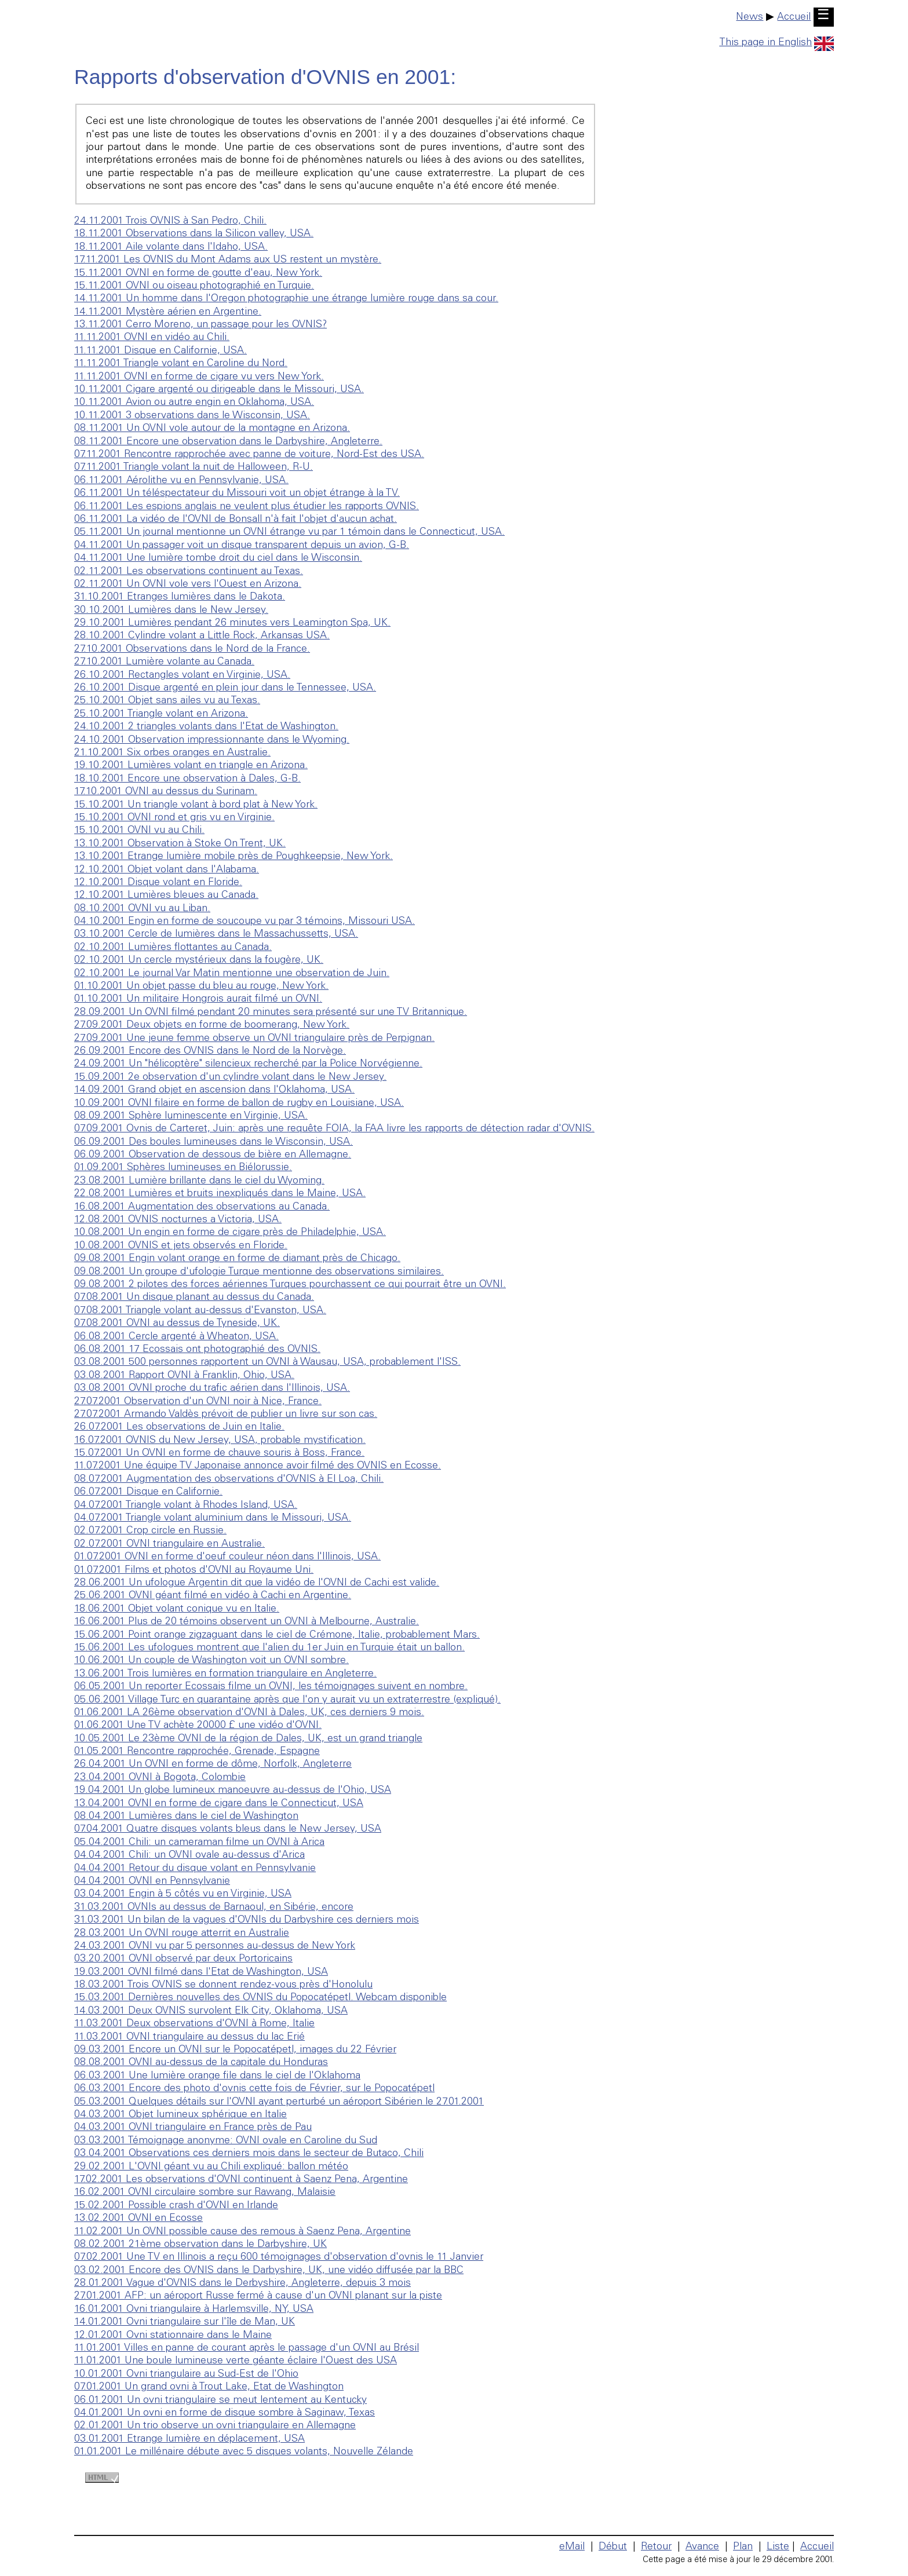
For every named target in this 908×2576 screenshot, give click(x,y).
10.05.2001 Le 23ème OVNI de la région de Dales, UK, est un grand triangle (248, 1739)
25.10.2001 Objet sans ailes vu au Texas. (167, 701)
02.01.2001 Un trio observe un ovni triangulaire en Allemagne (215, 2426)
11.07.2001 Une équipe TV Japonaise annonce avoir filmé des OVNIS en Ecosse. (257, 1466)
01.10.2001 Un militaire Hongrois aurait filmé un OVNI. (198, 999)
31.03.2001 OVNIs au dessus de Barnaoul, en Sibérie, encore (213, 1907)
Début (613, 2547)
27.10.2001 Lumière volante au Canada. (164, 662)
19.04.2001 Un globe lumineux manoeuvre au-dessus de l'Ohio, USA (232, 1790)
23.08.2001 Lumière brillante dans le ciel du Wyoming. (199, 1181)
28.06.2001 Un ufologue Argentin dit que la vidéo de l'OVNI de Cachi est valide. (256, 1583)
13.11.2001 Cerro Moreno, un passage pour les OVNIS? (200, 325)
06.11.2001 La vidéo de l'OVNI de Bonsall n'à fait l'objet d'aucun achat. (235, 519)
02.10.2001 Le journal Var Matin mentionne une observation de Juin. (231, 974)
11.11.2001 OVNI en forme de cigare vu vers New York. (199, 377)
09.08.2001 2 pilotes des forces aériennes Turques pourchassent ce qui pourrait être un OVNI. (290, 1285)
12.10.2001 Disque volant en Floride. (158, 883)
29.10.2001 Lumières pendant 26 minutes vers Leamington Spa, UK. (232, 623)
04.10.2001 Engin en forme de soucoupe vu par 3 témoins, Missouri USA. (244, 921)
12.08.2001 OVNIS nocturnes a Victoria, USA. (178, 1220)
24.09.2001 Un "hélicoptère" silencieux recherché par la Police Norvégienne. (248, 1064)
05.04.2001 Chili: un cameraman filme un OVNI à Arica (199, 1842)
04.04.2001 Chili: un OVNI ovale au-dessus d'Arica (189, 1855)
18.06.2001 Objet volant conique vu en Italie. (176, 1609)
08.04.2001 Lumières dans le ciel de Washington (186, 1816)
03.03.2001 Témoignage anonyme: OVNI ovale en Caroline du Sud (225, 2141)
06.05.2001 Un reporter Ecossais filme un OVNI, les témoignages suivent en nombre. (271, 1687)
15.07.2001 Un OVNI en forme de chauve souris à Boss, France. (219, 1453)
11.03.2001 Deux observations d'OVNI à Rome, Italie (194, 2024)
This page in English (776, 43)
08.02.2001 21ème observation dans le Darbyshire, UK (200, 2244)
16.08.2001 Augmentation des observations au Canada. (202, 1207)
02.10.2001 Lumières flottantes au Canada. (173, 947)
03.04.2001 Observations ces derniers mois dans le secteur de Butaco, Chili (249, 2154)
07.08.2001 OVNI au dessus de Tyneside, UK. (177, 1323)
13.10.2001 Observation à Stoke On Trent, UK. (180, 844)
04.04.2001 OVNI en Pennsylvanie (152, 1881)
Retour (656, 2547)
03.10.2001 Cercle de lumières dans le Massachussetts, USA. (216, 934)
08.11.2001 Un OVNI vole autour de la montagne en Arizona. (212, 428)
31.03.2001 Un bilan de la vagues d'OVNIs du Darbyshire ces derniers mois (246, 1920)
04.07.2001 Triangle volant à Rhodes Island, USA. (185, 1505)
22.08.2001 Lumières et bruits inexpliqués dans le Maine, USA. (220, 1194)
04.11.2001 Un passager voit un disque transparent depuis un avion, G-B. (241, 545)
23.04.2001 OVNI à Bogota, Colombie (160, 1778)
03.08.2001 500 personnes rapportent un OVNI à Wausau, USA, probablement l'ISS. (267, 1362)
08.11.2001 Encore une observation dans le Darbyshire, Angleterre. (228, 442)
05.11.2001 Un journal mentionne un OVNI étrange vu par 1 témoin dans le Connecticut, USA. (289, 532)
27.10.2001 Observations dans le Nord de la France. (192, 649)
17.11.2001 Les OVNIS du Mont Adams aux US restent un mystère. (227, 260)
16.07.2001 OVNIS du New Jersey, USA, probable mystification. (220, 1440)
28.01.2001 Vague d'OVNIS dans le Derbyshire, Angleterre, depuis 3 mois (242, 2283)
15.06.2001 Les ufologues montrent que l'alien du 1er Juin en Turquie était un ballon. (269, 1648)
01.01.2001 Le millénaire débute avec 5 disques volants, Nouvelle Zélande (243, 2452)
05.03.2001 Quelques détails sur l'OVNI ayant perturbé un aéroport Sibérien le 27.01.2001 (279, 2102)
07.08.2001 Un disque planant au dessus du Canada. (194, 1297)
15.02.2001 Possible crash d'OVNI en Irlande (176, 2206)
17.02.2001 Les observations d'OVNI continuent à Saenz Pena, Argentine (241, 2180)
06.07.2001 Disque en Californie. (148, 1492)
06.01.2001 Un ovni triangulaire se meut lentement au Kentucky (220, 2400)
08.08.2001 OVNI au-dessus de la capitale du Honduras (201, 2063)
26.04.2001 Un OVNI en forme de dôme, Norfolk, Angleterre (213, 1764)
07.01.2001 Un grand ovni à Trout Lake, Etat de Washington (209, 2387)
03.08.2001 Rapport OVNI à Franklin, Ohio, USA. (184, 1376)
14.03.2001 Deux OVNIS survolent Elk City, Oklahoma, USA (211, 2011)
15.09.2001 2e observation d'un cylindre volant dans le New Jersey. (230, 1077)
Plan (743, 2547)
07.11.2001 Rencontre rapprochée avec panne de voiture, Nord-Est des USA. (249, 455)
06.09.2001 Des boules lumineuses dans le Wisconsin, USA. (213, 1142)
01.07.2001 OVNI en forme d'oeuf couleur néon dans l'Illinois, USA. (227, 1557)
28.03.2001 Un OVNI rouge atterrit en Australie (181, 1933)
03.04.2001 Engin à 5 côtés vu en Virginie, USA (182, 1894)
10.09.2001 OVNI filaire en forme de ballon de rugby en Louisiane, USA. (239, 1103)
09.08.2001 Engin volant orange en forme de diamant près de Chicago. (237, 1259)
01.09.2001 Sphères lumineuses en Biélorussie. (183, 1168)
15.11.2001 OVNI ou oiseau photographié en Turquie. (194, 286)
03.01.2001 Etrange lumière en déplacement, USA (189, 2439)
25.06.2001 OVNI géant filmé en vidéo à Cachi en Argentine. (212, 1596)
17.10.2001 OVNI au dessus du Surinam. (165, 792)
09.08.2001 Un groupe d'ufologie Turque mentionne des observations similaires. (259, 1272)
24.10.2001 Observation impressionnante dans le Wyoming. (211, 740)
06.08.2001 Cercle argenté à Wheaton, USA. (176, 1337)
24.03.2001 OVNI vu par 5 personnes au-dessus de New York (214, 1946)
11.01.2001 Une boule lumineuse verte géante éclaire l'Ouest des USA (235, 2361)
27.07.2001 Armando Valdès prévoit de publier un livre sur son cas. (225, 1414)
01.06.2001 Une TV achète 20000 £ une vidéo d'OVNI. (198, 1725)
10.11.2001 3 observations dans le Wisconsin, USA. (192, 416)
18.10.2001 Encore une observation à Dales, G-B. (187, 779)
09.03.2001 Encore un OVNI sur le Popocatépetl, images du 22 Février (235, 2050)
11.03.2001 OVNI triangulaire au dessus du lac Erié (189, 2037)
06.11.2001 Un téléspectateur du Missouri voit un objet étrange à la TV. (237, 493)
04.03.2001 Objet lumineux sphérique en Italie (180, 2115)
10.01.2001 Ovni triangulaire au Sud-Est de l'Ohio (186, 2374)
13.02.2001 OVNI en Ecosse (138, 2218)
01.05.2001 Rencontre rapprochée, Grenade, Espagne (197, 1751)
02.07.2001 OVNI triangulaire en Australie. (169, 1544)
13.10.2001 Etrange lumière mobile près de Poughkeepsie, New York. (233, 857)
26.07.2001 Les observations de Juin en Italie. (179, 1427)
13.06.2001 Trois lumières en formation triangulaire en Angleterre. (225, 1674)
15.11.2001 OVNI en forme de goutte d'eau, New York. (198, 273)
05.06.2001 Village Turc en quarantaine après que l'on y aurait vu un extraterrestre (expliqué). (287, 1700)
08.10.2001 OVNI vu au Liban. (142, 909)
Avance (702, 2547)
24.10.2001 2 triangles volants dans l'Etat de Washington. (206, 727)
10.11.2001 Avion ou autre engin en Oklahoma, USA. (194, 402)
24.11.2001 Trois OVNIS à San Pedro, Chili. (170, 221)
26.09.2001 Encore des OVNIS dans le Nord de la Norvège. (210, 1051)
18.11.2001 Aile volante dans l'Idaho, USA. (171, 247)
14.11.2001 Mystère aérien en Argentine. (167, 312)
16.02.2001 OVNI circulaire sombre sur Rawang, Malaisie (205, 2192)
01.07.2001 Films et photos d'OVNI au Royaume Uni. (193, 1570)
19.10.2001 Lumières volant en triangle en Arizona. (191, 766)
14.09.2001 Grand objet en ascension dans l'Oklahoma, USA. (214, 1090)
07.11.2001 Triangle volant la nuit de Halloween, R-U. (193, 467)
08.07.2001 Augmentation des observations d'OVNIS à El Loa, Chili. (229, 1479)
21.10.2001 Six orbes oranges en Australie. (172, 753)
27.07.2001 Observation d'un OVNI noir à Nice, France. (198, 1402)
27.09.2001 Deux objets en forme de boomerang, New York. (211, 1025)
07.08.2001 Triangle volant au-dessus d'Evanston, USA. (200, 1311)
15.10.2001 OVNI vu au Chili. (139, 830)
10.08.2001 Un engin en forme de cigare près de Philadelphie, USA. (230, 1232)
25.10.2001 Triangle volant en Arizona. (161, 714)
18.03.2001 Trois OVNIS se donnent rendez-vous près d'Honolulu (223, 1985)
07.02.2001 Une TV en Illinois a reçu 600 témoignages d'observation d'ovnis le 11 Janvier (278, 2257)
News (749, 17)
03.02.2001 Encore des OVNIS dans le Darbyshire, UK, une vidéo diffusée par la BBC (269, 2271)
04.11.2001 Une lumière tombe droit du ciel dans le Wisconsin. (218, 558)
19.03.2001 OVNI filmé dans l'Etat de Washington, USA (201, 1972)
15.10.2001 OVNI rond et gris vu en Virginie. (174, 818)
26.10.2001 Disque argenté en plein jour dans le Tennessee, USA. (225, 688)
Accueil (794, 17)
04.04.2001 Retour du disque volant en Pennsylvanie (195, 1869)
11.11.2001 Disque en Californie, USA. (160, 351)
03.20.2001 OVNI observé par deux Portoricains (183, 1959)
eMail (572, 2547)
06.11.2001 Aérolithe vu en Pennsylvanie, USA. (181, 481)
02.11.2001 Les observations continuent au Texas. (188, 572)
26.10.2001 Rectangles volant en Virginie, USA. (182, 675)
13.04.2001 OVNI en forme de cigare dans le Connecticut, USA (218, 1804)
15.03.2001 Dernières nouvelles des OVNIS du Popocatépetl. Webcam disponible (260, 1998)
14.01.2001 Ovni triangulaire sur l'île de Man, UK (184, 2322)
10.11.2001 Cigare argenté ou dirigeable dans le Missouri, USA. (219, 390)
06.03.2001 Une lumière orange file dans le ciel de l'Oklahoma (217, 2076)
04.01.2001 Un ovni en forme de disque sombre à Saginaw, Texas (224, 2413)
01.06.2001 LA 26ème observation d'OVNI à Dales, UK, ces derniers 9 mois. (249, 1713)
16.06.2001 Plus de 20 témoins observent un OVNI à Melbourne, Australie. (246, 1622)
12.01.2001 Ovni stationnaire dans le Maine (173, 2335)
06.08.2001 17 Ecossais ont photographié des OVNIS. (197, 1349)
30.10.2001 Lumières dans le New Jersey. (171, 610)
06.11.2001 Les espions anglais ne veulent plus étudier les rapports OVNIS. (246, 507)
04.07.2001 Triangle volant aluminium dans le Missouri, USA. (212, 1518)
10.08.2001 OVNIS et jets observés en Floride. (180, 1246)
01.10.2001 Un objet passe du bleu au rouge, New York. (201, 986)
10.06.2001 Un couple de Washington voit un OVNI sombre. (211, 1661)
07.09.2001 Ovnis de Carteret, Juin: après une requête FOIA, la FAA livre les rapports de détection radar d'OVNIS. (334, 1129)
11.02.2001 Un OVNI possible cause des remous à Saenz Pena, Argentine (242, 2232)
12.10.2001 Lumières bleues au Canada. (166, 895)
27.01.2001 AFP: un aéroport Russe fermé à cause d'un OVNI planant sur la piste (258, 2296)
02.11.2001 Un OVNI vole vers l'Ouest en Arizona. (187, 584)
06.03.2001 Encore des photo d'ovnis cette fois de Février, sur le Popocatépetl (254, 2089)
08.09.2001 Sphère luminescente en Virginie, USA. (191, 1116)
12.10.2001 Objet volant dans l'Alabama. (166, 870)
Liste (778, 2547)
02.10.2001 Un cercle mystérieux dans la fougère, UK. (198, 960)
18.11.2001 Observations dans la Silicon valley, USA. (193, 234)
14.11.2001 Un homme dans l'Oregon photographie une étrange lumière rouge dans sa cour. (286, 299)
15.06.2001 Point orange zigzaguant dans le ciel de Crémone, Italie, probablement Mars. (277, 1635)
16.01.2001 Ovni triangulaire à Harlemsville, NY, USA (193, 2309)
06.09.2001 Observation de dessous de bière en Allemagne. (212, 1155)
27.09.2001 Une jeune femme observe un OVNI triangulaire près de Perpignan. (254, 1038)
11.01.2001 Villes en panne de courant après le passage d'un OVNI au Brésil (246, 2348)
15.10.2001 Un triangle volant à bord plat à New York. (196, 805)
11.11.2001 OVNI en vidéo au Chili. (151, 337)
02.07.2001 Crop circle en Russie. (150, 1531)
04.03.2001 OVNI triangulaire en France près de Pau (193, 2127)
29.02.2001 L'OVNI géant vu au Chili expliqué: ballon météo (211, 2167)
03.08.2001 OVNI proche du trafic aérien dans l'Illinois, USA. (212, 1388)
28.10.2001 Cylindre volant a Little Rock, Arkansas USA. (202, 636)
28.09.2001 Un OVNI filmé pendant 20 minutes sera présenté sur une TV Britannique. (270, 1012)
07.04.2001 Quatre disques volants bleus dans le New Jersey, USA (227, 1829)
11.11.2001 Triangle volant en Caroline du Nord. (180, 364)
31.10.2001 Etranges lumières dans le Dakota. (179, 597)
